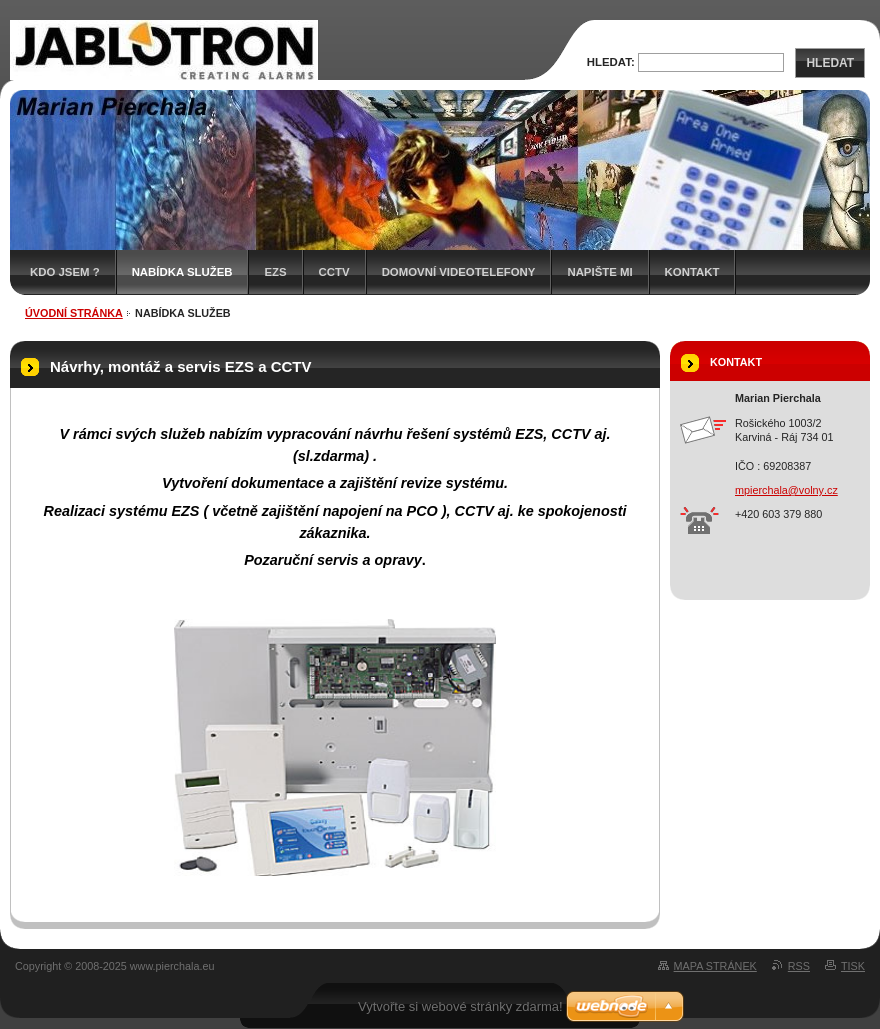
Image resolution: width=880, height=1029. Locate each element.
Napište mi (599, 272)
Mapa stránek (715, 966)
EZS (275, 272)
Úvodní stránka (74, 313)
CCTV (334, 272)
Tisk (853, 966)
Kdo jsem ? (65, 272)
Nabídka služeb (182, 272)
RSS (799, 966)
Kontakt (692, 272)
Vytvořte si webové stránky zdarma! (460, 1006)
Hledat (830, 63)
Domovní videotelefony (459, 272)
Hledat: (611, 62)
